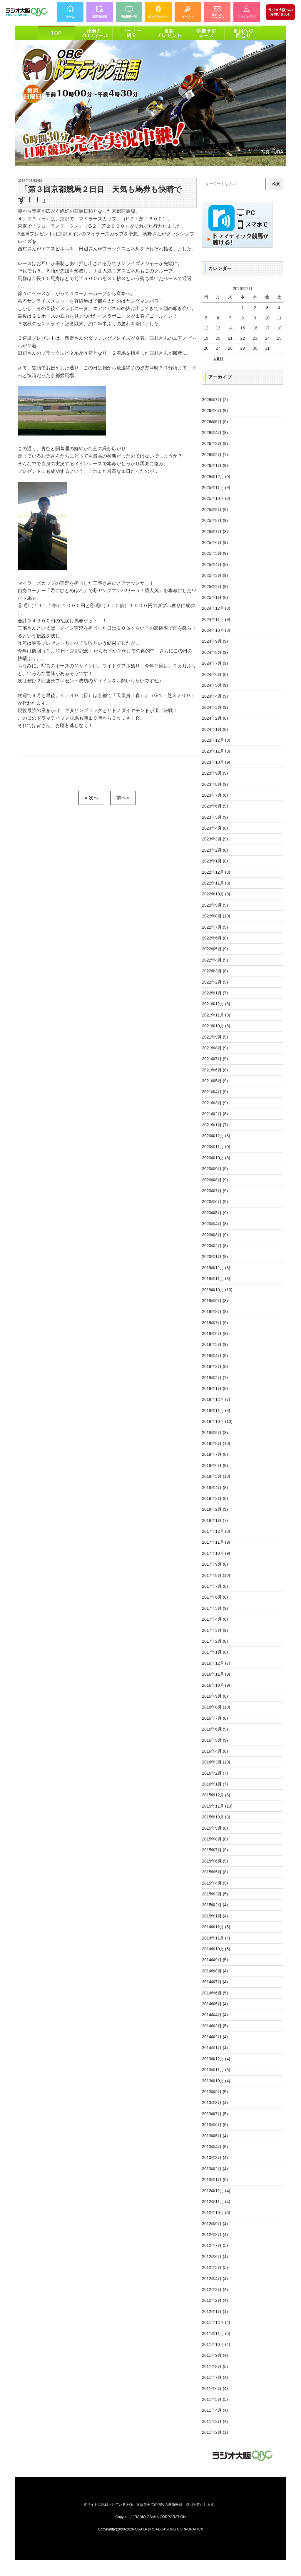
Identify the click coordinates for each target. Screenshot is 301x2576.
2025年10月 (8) (216, 498)
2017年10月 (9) (216, 1553)
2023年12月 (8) (216, 740)
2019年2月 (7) (215, 1377)
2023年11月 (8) (216, 751)
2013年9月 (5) (215, 2091)
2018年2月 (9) (215, 1509)
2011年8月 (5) (215, 2366)
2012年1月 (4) (215, 2311)
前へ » (123, 797)
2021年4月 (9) (215, 1091)
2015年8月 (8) (215, 1839)
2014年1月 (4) (215, 2047)
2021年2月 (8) (215, 1113)
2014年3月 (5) (215, 2026)
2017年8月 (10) (216, 1575)
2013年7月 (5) (215, 2113)
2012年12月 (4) (216, 2190)
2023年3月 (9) (215, 839)
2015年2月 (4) (215, 1904)
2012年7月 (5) (215, 2245)
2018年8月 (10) (216, 1443)
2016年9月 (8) (215, 1696)
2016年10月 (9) (216, 1685)
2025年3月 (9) (215, 575)
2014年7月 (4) (215, 1981)
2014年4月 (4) (215, 2014)
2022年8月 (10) (216, 916)
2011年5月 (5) (215, 2399)
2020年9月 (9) (215, 1168)
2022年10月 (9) (216, 894)
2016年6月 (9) (215, 1729)
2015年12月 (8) (216, 1795)
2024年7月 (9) (215, 663)
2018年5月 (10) (216, 1476)
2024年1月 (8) (215, 729)
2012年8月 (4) (215, 2234)
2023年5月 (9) (215, 817)
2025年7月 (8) (215, 531)
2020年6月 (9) (215, 1201)
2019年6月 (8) (215, 1333)
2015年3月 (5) (215, 1894)
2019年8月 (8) (215, 1311)
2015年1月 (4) (215, 1916)
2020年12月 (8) (216, 1135)
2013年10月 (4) (216, 2080)
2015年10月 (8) (216, 1817)
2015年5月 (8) (215, 1872)
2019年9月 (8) (215, 1300)
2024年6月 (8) (215, 674)
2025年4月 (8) (215, 564)
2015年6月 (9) (215, 1861)
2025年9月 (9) (215, 509)
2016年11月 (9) (216, 1674)
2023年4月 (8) (215, 828)
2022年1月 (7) (215, 993)
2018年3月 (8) (215, 1498)
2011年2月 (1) (215, 2432)
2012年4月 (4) (215, 2278)
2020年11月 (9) (216, 1146)
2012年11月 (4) (216, 2201)
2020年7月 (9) (215, 1190)
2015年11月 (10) (217, 1806)
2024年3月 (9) (215, 707)
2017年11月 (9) (216, 1542)
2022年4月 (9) (215, 960)
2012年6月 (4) (215, 2256)
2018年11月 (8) (216, 1410)
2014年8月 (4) (215, 1971)
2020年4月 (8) (215, 1223)
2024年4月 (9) (215, 696)
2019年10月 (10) (217, 1289)
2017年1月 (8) (215, 1652)
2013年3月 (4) (215, 2157)
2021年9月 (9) (215, 1037)
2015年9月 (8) (215, 1828)
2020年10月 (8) (216, 1157)
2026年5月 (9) (215, 421)
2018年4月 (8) (215, 1487)
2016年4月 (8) (215, 1751)
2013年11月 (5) (216, 2069)
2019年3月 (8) (215, 1366)
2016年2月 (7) (215, 1773)
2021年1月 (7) (215, 1125)
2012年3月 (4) (215, 2289)
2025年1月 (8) (215, 597)
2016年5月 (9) (215, 1740)
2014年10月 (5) (216, 1949)
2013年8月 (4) (215, 2102)
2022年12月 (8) (216, 872)
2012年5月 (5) (215, 2267)
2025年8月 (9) (215, 520)
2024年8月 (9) (215, 652)
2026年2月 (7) (215, 454)
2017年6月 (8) (215, 1597)
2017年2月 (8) (215, 1641)
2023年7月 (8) (215, 795)
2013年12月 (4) (216, 2058)
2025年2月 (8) (215, 586)
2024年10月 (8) (216, 630)
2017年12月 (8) (216, 1531)
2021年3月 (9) (215, 1103)
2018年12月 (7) (216, 1399)
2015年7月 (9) (215, 1850)
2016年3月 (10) (216, 1762)
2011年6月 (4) (215, 2388)
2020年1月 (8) (215, 1256)
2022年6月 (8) (215, 938)
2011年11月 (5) (216, 2333)
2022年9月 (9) (215, 905)
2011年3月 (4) (215, 2421)
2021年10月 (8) (216, 1026)
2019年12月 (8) (216, 1267)
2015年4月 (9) (215, 1883)
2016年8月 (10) (216, 1707)
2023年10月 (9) (216, 762)
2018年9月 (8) (215, 1432)
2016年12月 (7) (216, 1663)
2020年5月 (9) (215, 1212)
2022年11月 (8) (216, 883)
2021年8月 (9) (215, 1048)
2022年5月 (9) (215, 949)
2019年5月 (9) (215, 1344)
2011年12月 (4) (216, 2322)
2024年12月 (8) (216, 608)
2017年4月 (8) (215, 1619)
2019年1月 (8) (215, 1388)
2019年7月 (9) (215, 1322)
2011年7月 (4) (215, 2377)
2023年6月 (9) (215, 806)
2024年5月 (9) (215, 685)
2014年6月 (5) (215, 1993)
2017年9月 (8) (215, 1564)
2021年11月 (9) (216, 1015)
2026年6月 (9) (215, 410)
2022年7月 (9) (215, 927)
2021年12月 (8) (216, 1003)
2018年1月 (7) (215, 1520)
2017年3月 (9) (215, 1630)
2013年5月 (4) (215, 2135)
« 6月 (218, 358)
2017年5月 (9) (215, 1608)
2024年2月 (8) (215, 718)
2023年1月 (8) (215, 861)
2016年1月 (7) (215, 1784)
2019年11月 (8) (216, 1278)
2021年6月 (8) (215, 1070)
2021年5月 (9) (215, 1080)
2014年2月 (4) (215, 2036)
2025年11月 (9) (216, 487)
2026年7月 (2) (215, 399)
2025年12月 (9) (216, 476)
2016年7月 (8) (215, 1718)
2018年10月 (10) (217, 1421)
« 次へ (91, 797)
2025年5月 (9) (215, 553)
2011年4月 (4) (215, 2410)
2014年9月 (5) (215, 1959)
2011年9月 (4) (215, 2355)
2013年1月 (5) (215, 2179)
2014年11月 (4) (216, 1938)
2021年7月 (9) (215, 1058)
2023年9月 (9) (215, 773)
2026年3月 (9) (215, 443)
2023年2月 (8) (215, 850)
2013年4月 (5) (215, 2146)
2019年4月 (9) (215, 1355)
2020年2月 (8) (215, 1245)
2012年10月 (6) (216, 2212)
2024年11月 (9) (216, 619)
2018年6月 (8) (215, 1465)
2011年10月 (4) (216, 2344)
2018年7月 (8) (215, 1454)
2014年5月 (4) (215, 2003)
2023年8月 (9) (215, 784)
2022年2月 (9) (215, 982)
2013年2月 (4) (215, 2168)
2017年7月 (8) (215, 1586)
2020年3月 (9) (215, 1234)
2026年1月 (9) (215, 465)
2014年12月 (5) (216, 1927)
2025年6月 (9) (215, 542)
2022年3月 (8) (215, 971)
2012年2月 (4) (215, 2300)
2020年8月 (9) (215, 1180)
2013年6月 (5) (215, 2124)
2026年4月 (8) (215, 432)
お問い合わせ (280, 12)
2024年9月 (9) (215, 641)
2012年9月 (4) (215, 2223)
